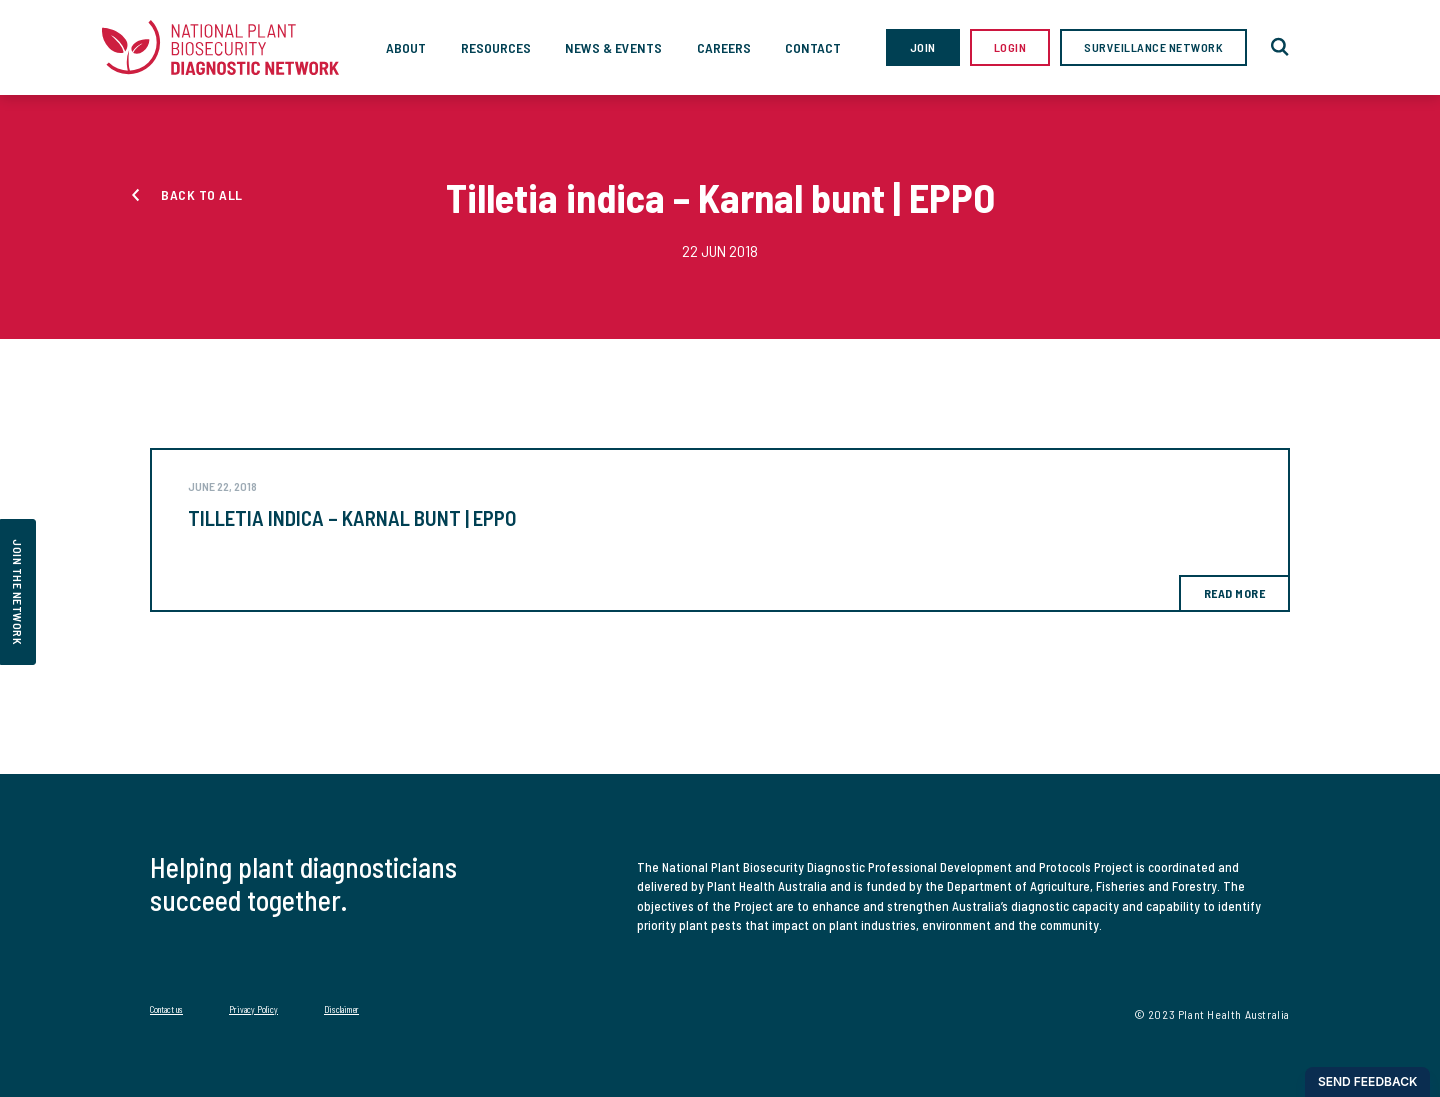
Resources (496, 47)
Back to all (202, 194)
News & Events (613, 47)
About (406, 47)
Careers (724, 47)
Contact (813, 47)
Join (923, 47)
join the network (18, 592)
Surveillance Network (1153, 47)
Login (1010, 47)
